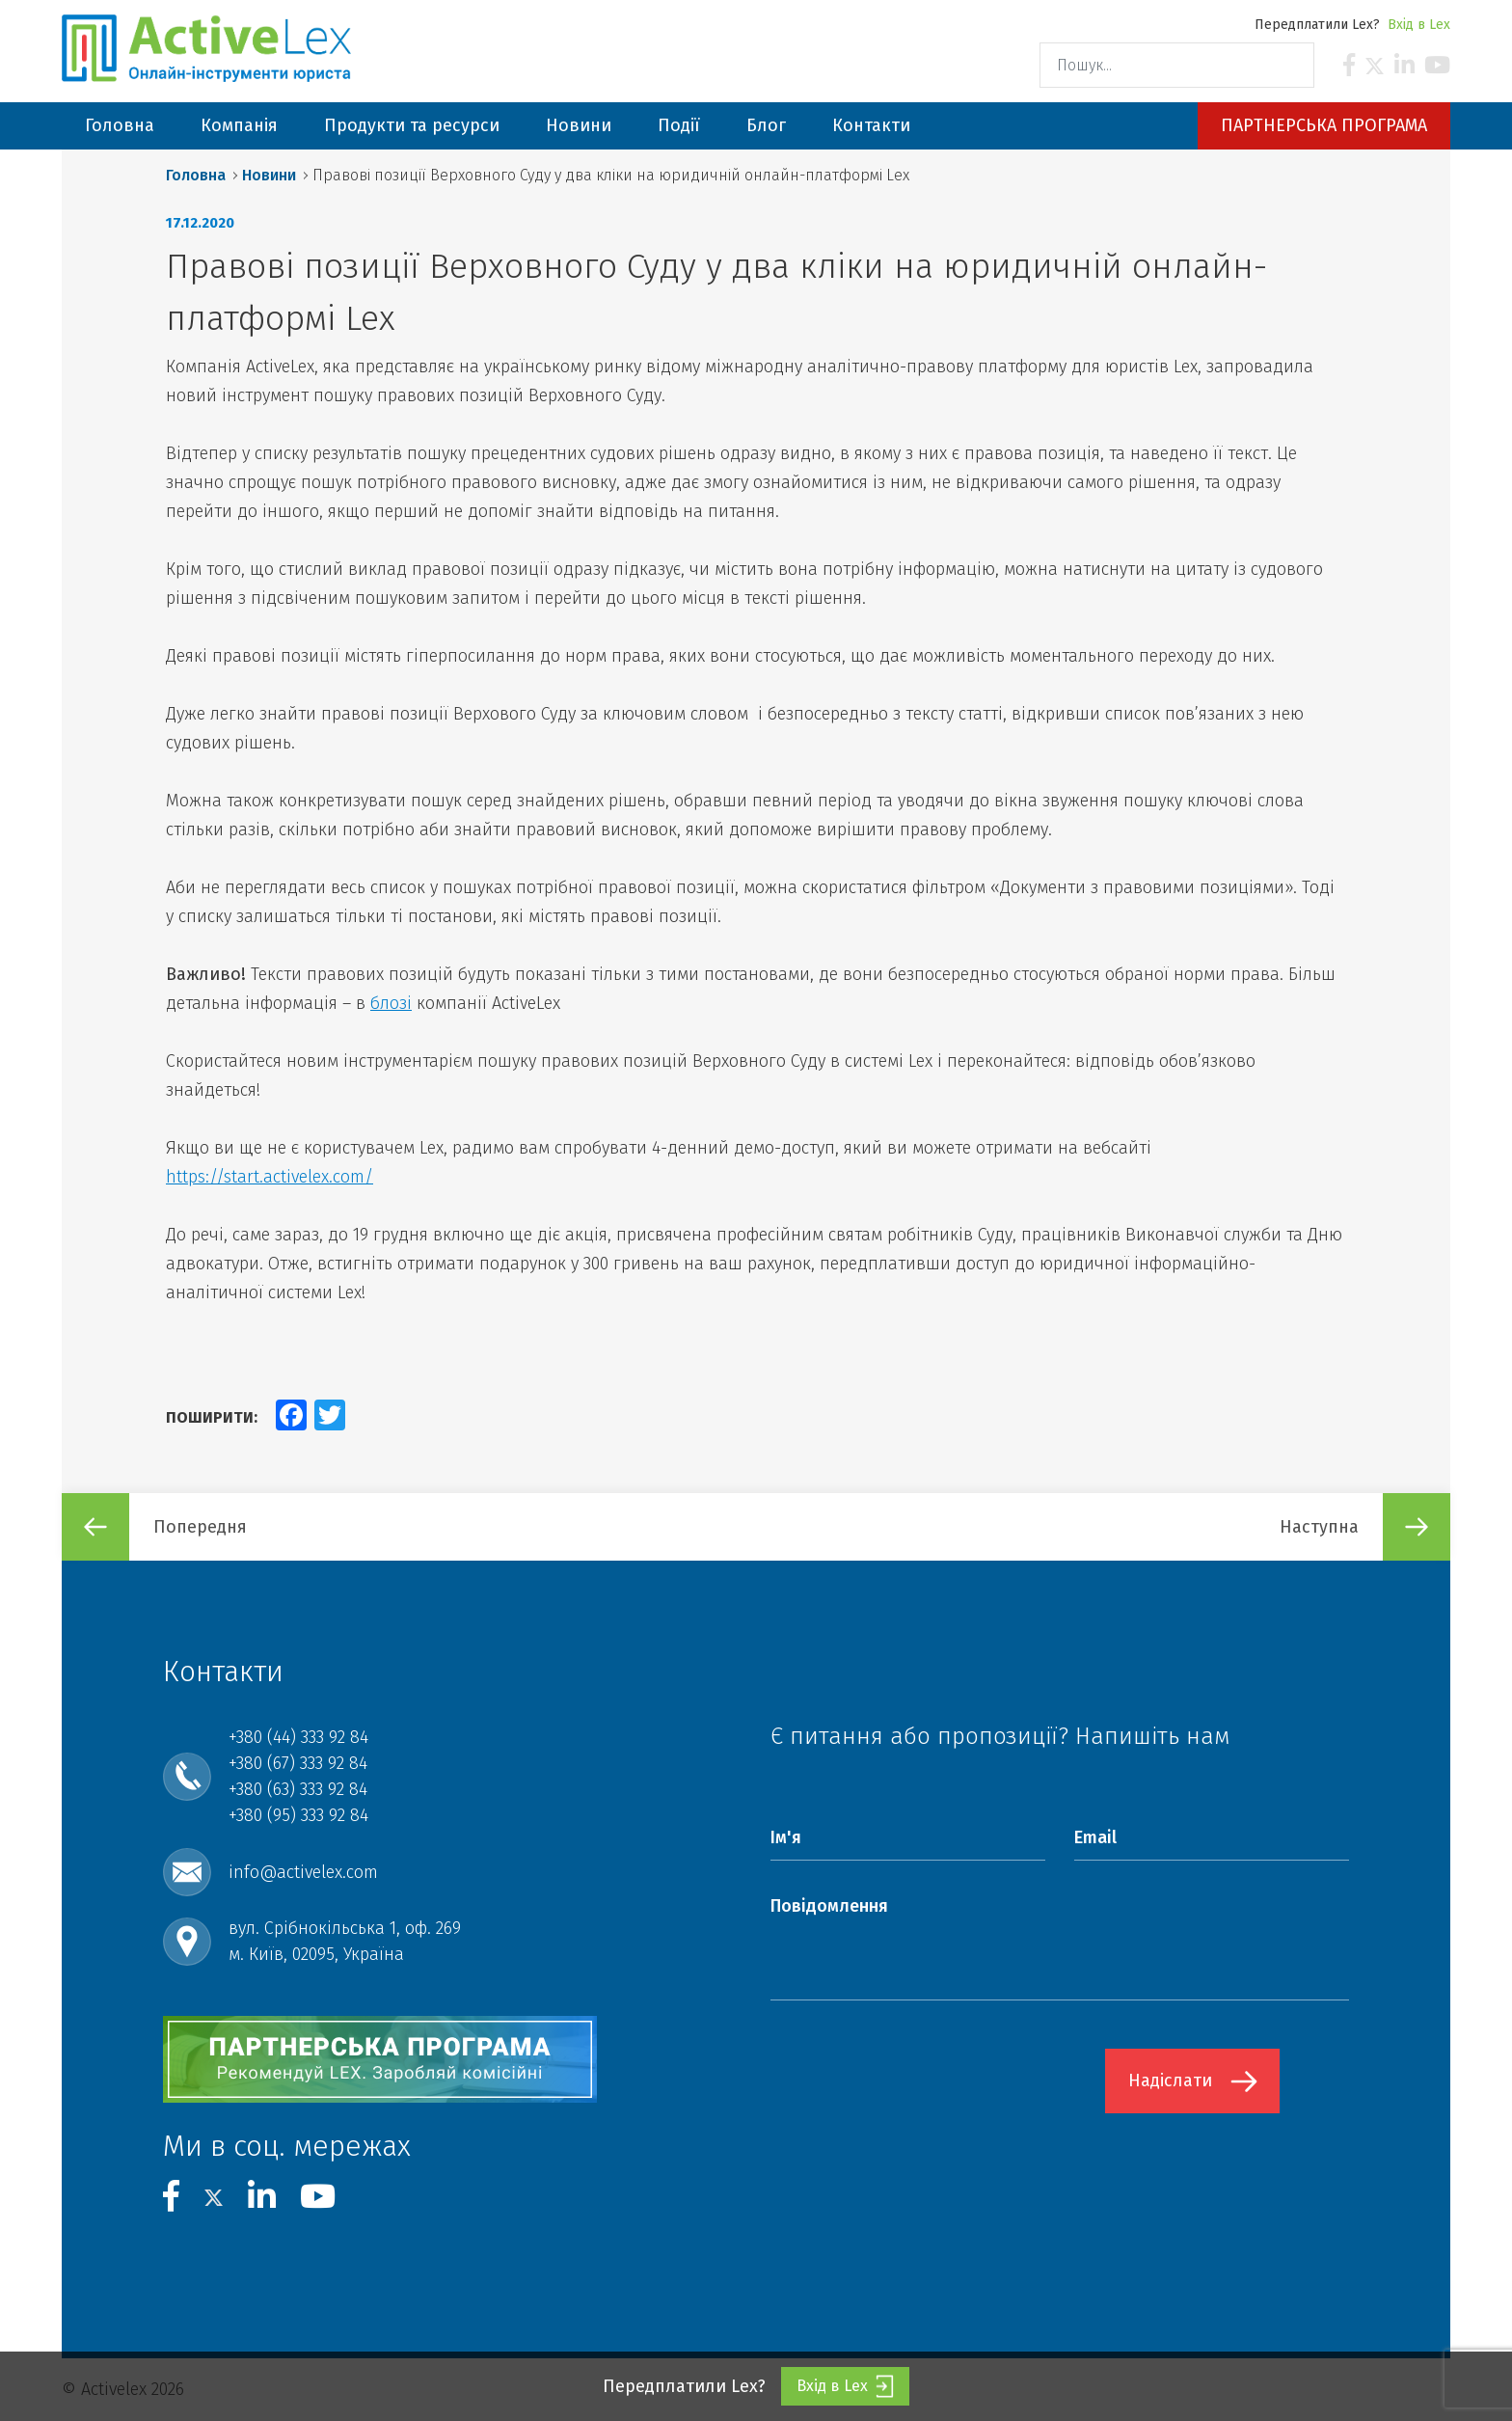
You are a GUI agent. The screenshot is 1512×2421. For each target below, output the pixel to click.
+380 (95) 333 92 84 (298, 1815)
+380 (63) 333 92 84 (298, 1789)
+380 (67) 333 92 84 (298, 1763)
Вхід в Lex (1419, 24)
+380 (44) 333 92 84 (298, 1737)
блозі (391, 1003)
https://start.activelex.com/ (269, 1176)
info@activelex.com (303, 1872)
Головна (196, 175)
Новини (269, 175)
